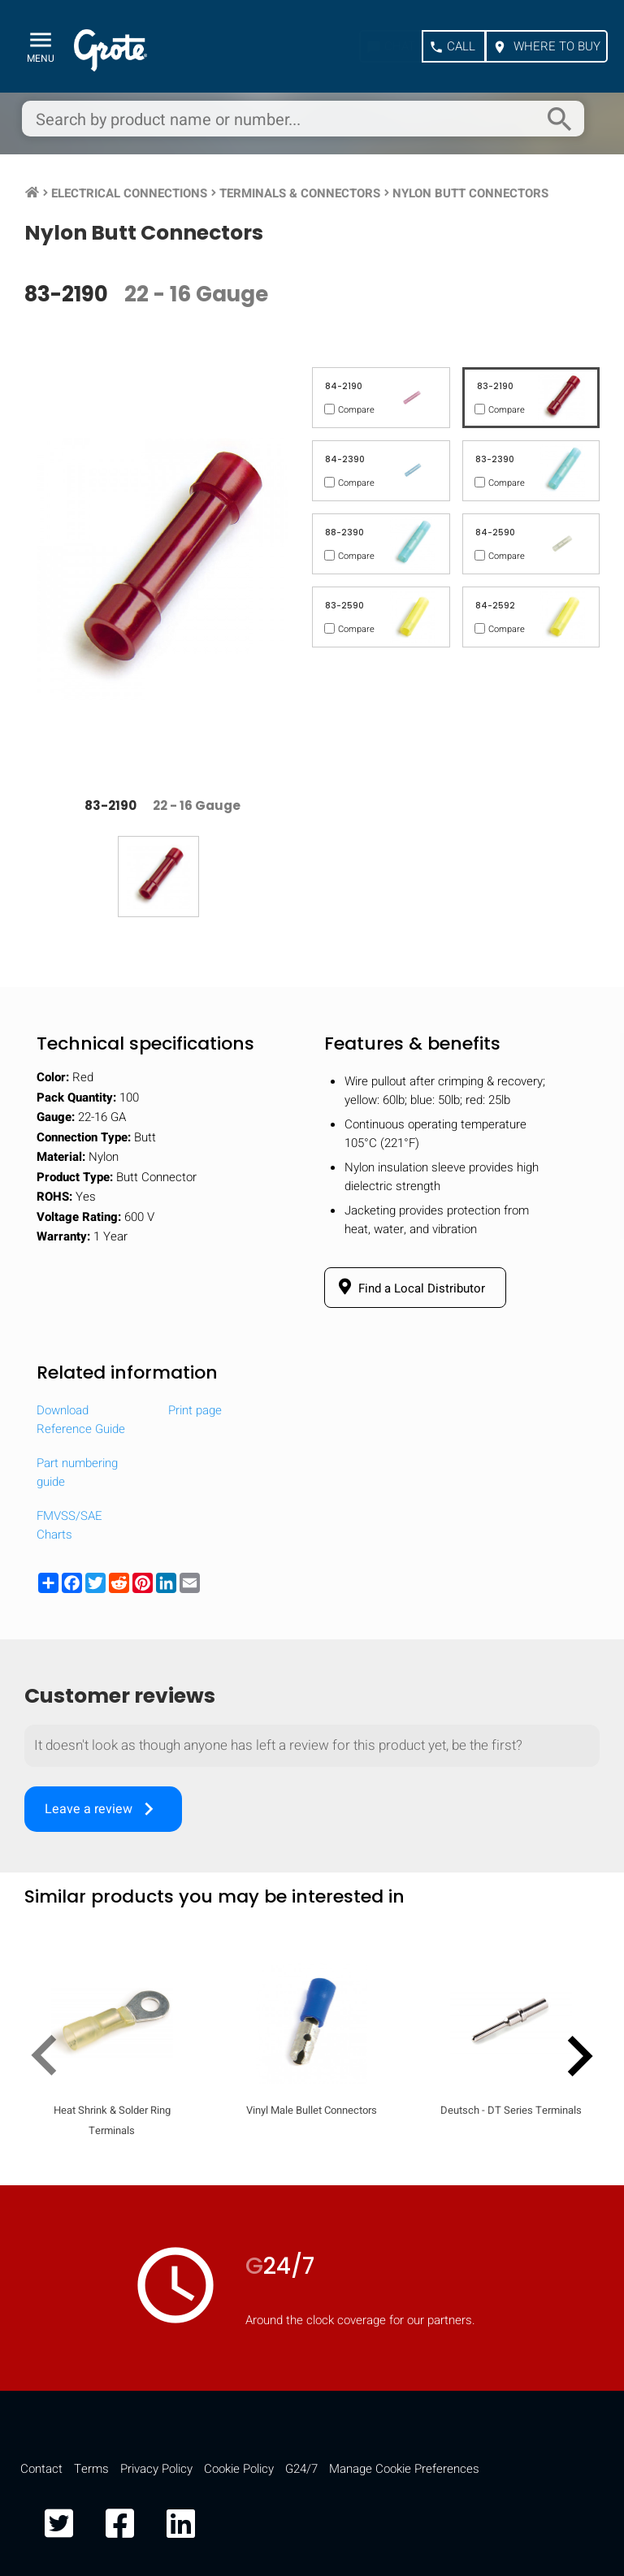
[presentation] (50, 2060)
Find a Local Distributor (409, 1287)
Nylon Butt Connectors (470, 193)
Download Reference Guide (81, 1419)
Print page (195, 1410)
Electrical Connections (129, 193)
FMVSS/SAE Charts (69, 1525)
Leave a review (103, 1809)
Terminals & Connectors (299, 193)
